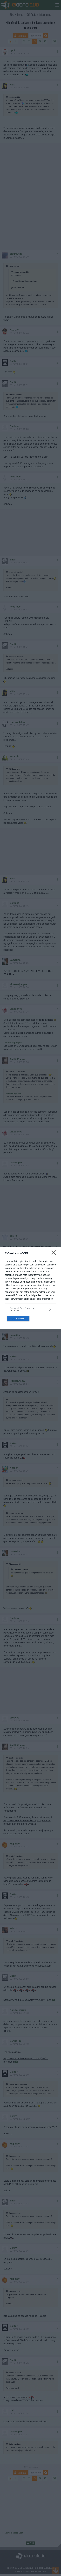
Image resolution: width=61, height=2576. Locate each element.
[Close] (55, 1253)
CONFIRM (18, 1318)
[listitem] (30, 1309)
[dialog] (30, 1288)
